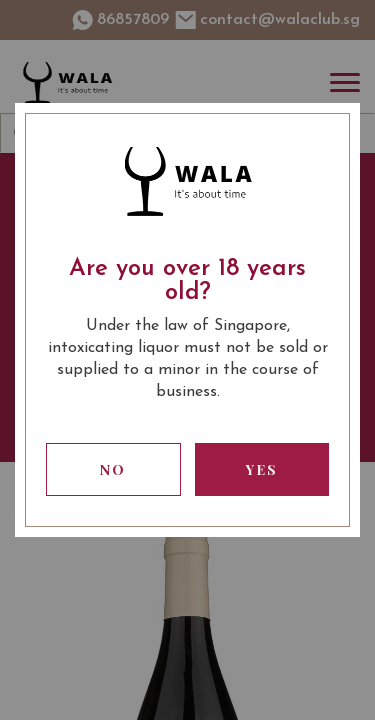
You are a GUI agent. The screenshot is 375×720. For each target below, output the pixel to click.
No (113, 469)
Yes (262, 469)
